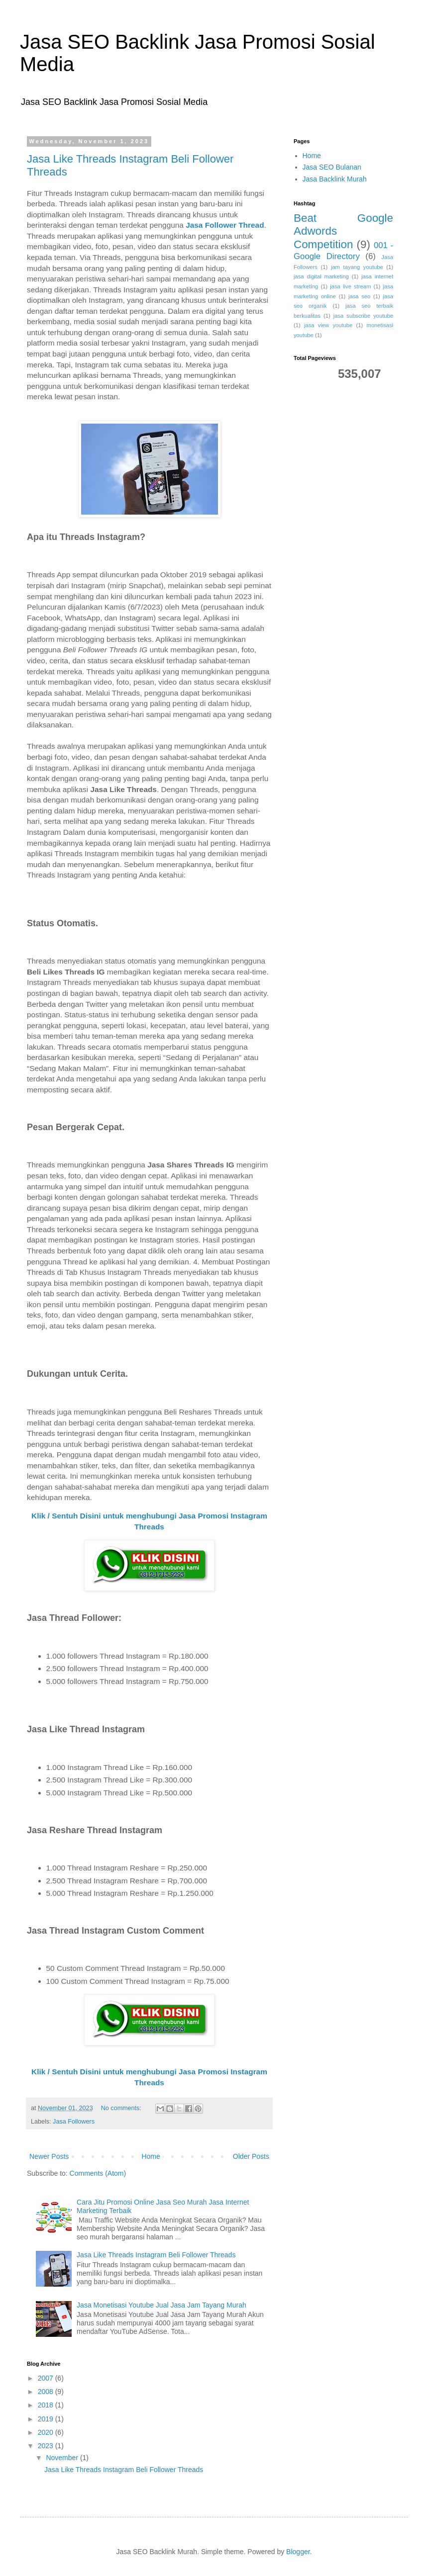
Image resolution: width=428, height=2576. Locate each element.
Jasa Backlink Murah (335, 179)
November (63, 2458)
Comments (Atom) (98, 2173)
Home (150, 2156)
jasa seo (359, 296)
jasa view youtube (328, 325)
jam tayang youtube (357, 267)
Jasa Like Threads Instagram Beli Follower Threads (156, 2255)
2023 (46, 2446)
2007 (46, 2378)
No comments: (122, 2108)
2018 (46, 2405)
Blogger (298, 2552)
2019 (46, 2419)
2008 (46, 2392)
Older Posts (251, 2156)
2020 (46, 2432)
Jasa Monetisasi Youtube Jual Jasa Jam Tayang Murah (161, 2305)
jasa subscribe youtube (363, 316)
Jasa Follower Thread (225, 225)
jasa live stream (350, 286)
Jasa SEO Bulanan (332, 167)
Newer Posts (49, 2156)
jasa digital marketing (321, 276)
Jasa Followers (74, 2121)
